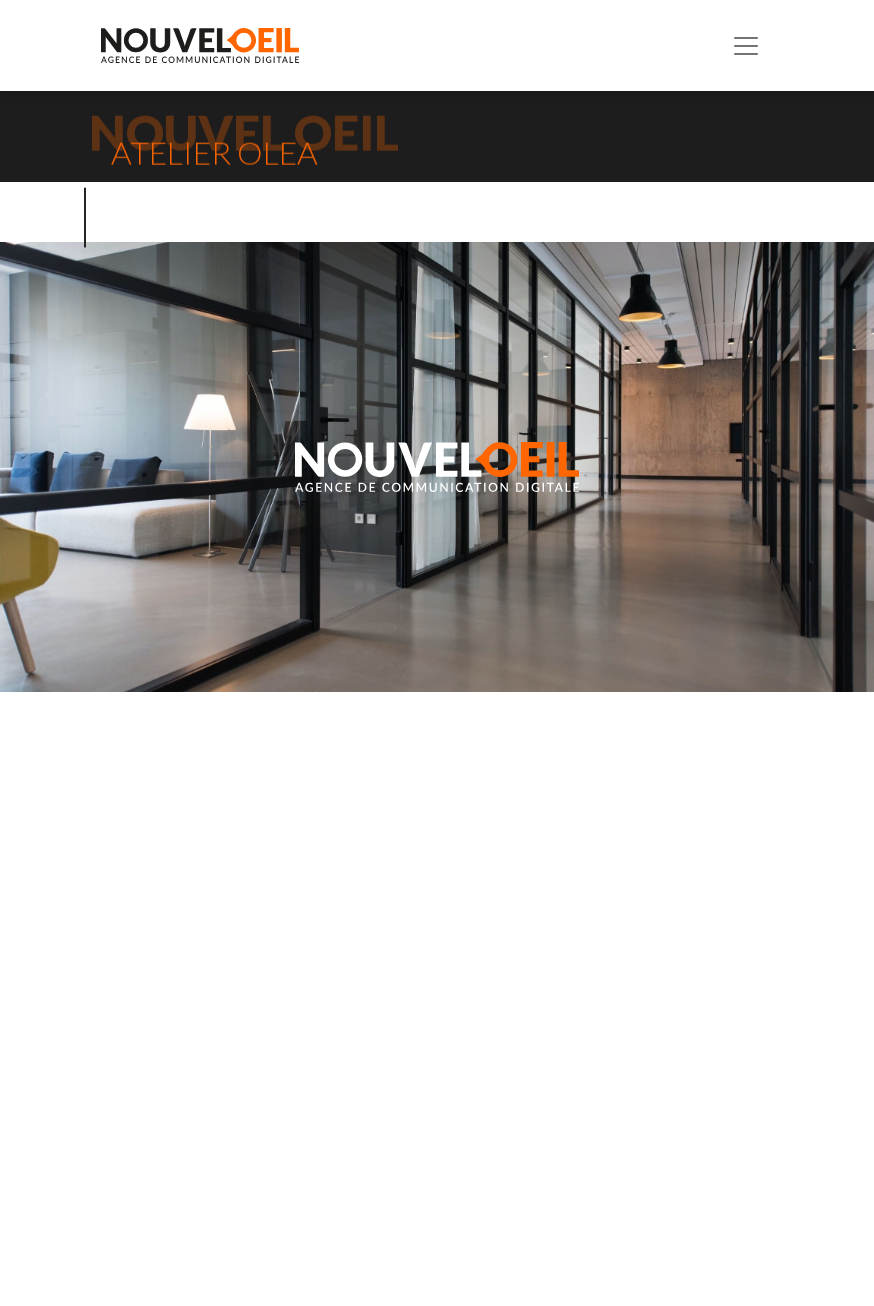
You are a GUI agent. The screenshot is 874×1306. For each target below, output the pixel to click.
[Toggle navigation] (746, 46)
